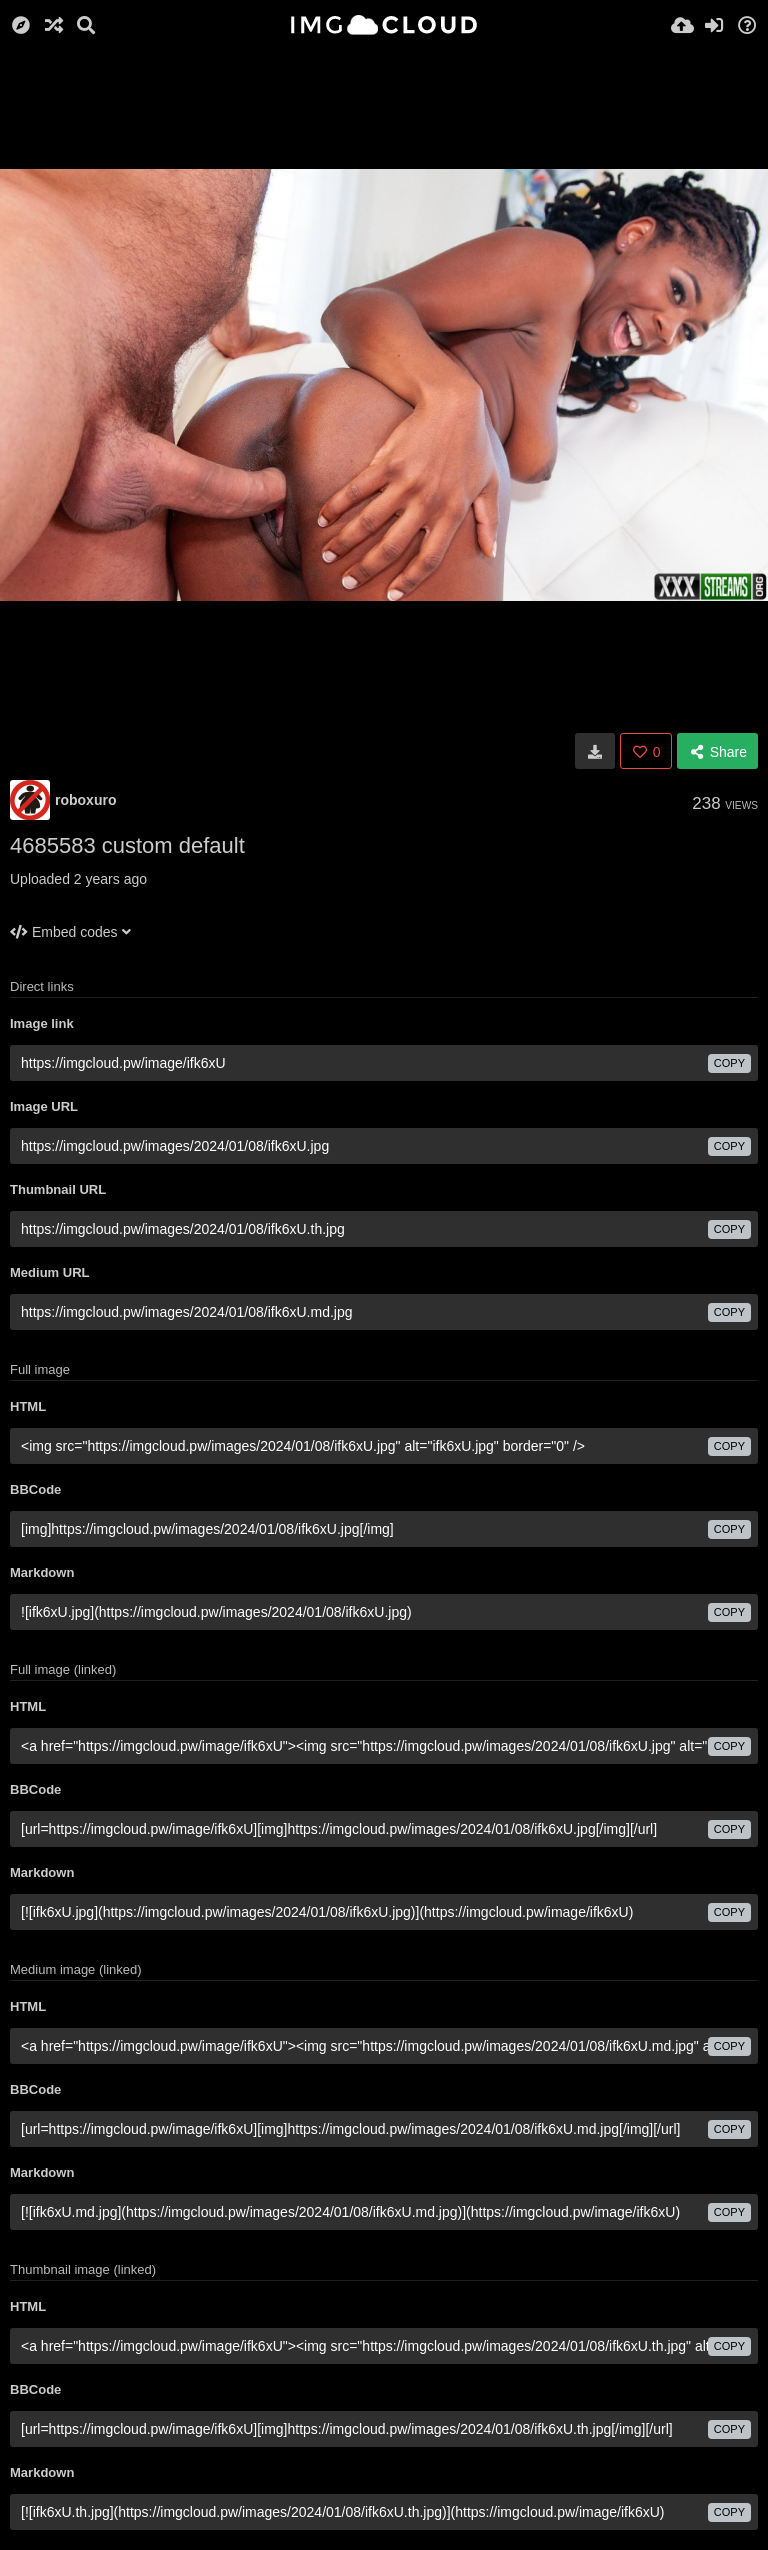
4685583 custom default (127, 845)
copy (729, 1063)
